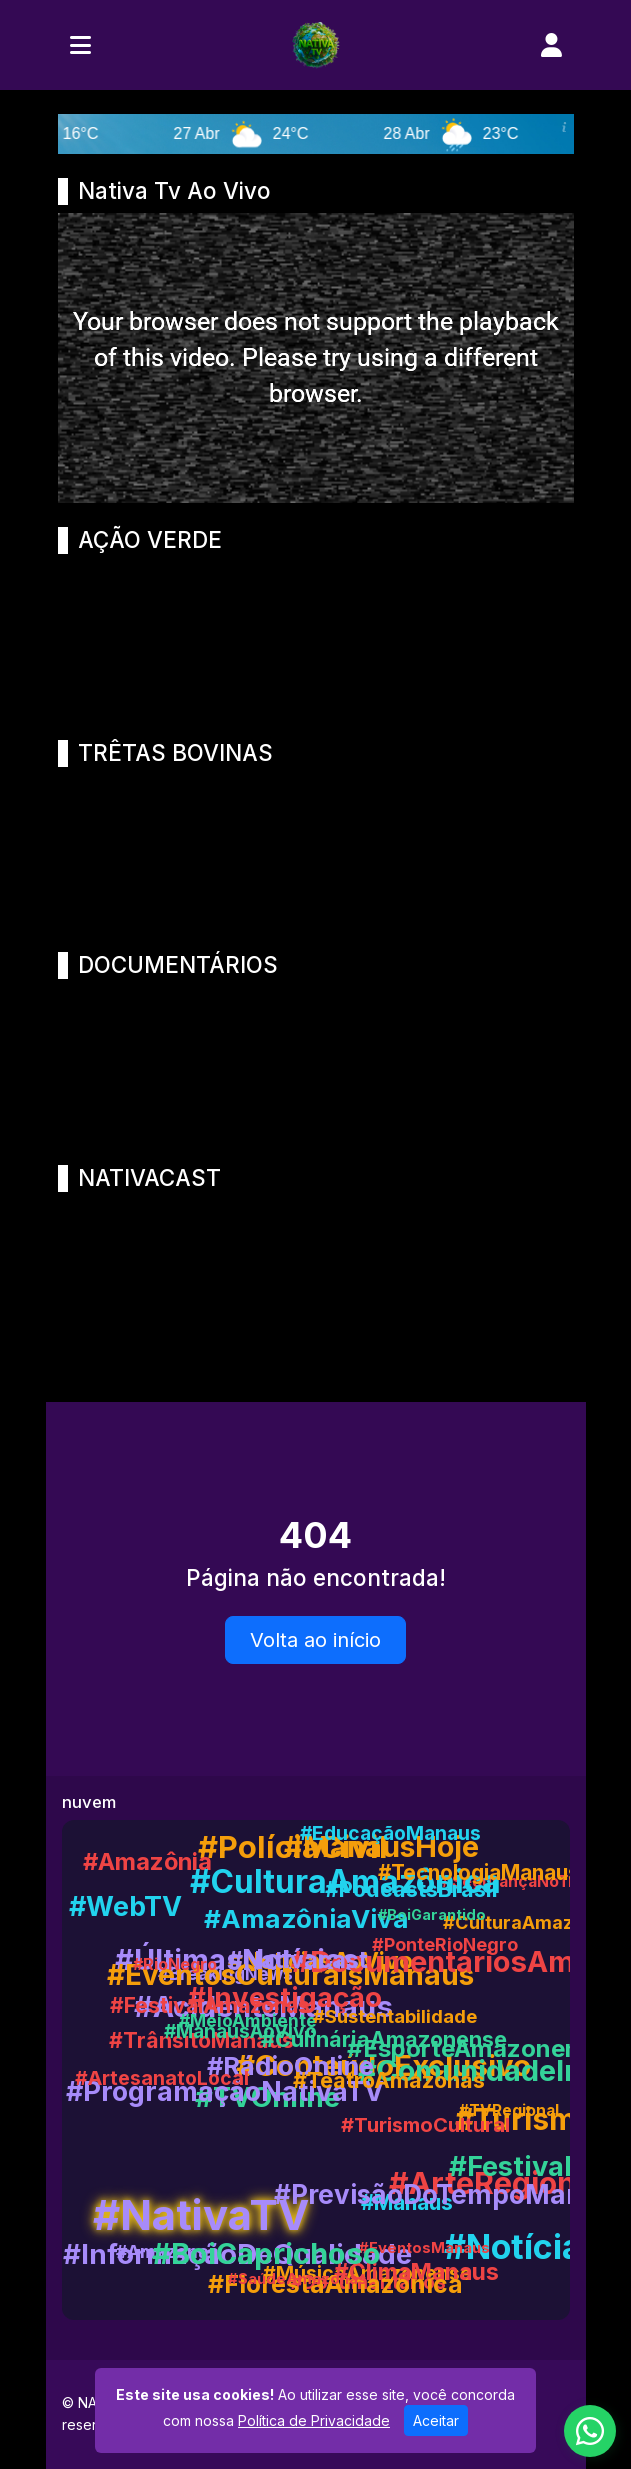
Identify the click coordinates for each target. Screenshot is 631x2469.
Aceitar (436, 2420)
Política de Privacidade (314, 2420)
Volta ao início (315, 1640)
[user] (551, 45)
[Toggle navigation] (80, 45)
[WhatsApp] (590, 2431)
